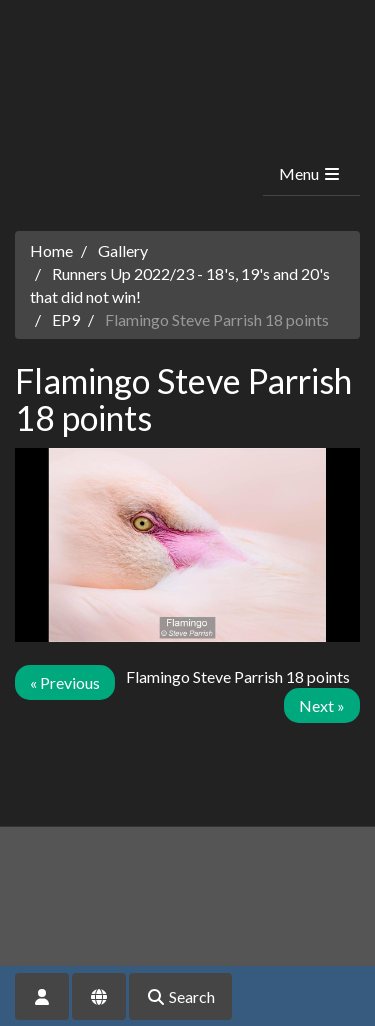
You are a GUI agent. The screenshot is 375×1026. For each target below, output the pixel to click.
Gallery (123, 250)
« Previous (65, 682)
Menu (310, 173)
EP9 (66, 319)
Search (180, 996)
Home (51, 250)
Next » (322, 705)
